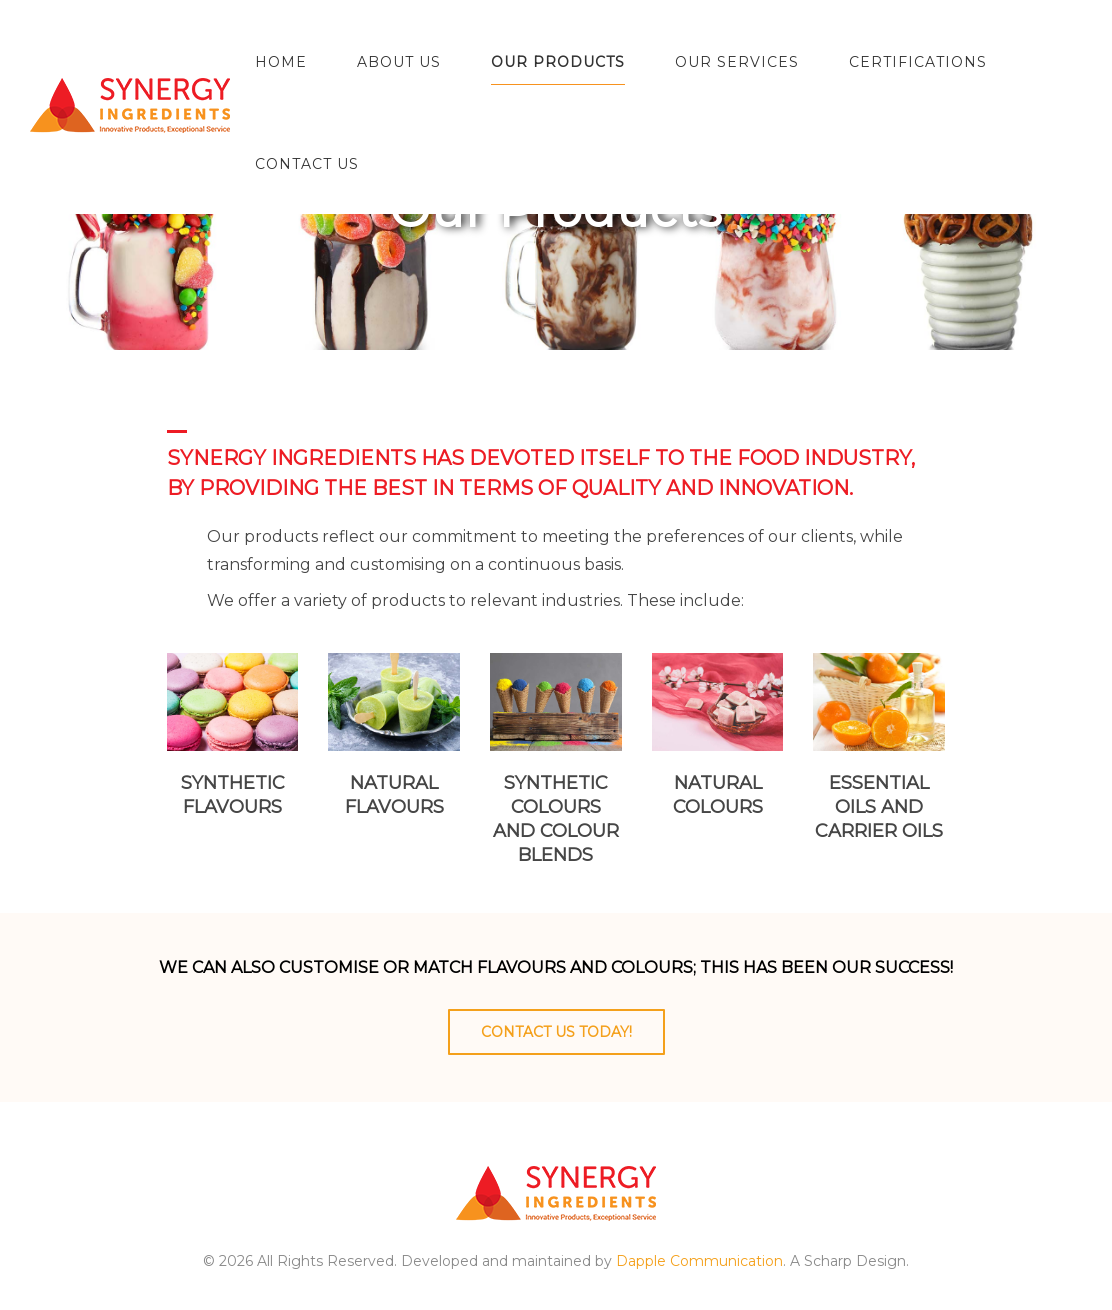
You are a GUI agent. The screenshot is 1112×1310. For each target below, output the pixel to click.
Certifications (918, 62)
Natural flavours (394, 795)
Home (281, 62)
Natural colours (718, 795)
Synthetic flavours (233, 795)
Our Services (737, 62)
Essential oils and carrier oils (879, 807)
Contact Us (307, 164)
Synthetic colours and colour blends (556, 819)
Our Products (558, 62)
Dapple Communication (699, 1261)
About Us (399, 62)
